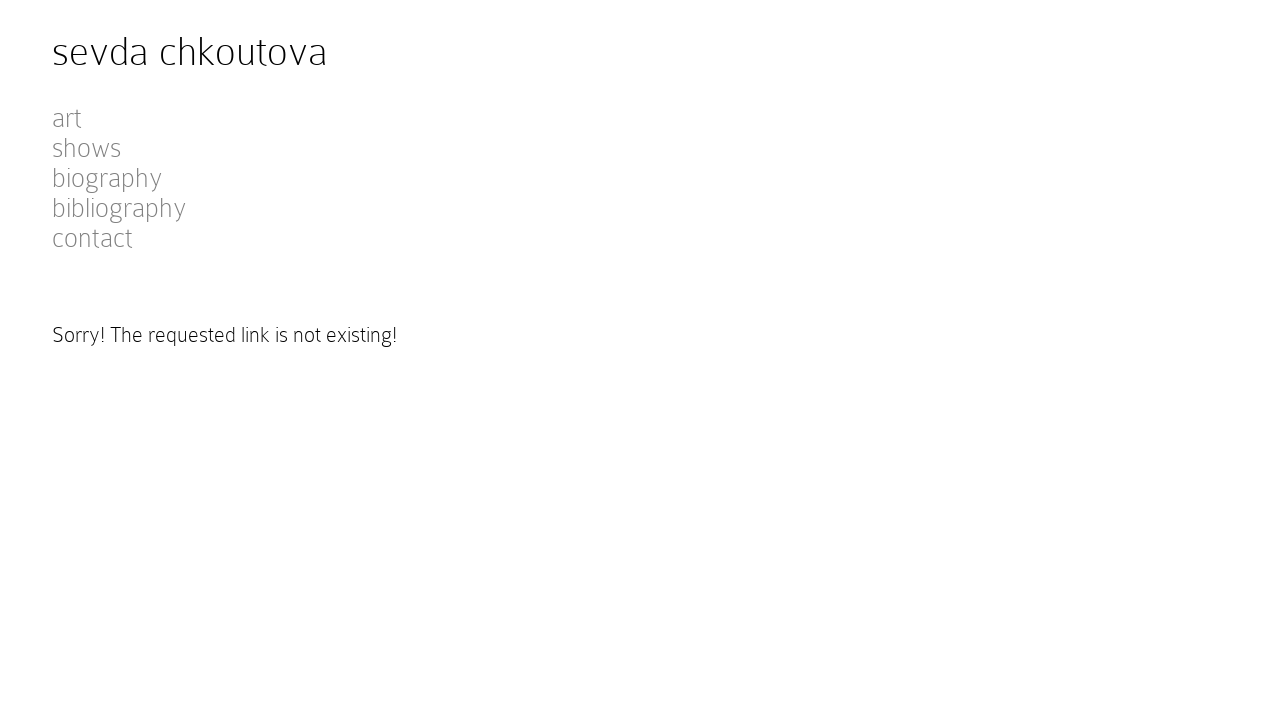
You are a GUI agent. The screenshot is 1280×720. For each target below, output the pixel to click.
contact (92, 238)
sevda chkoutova (190, 51)
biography (107, 178)
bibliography (119, 208)
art (67, 118)
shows (86, 148)
